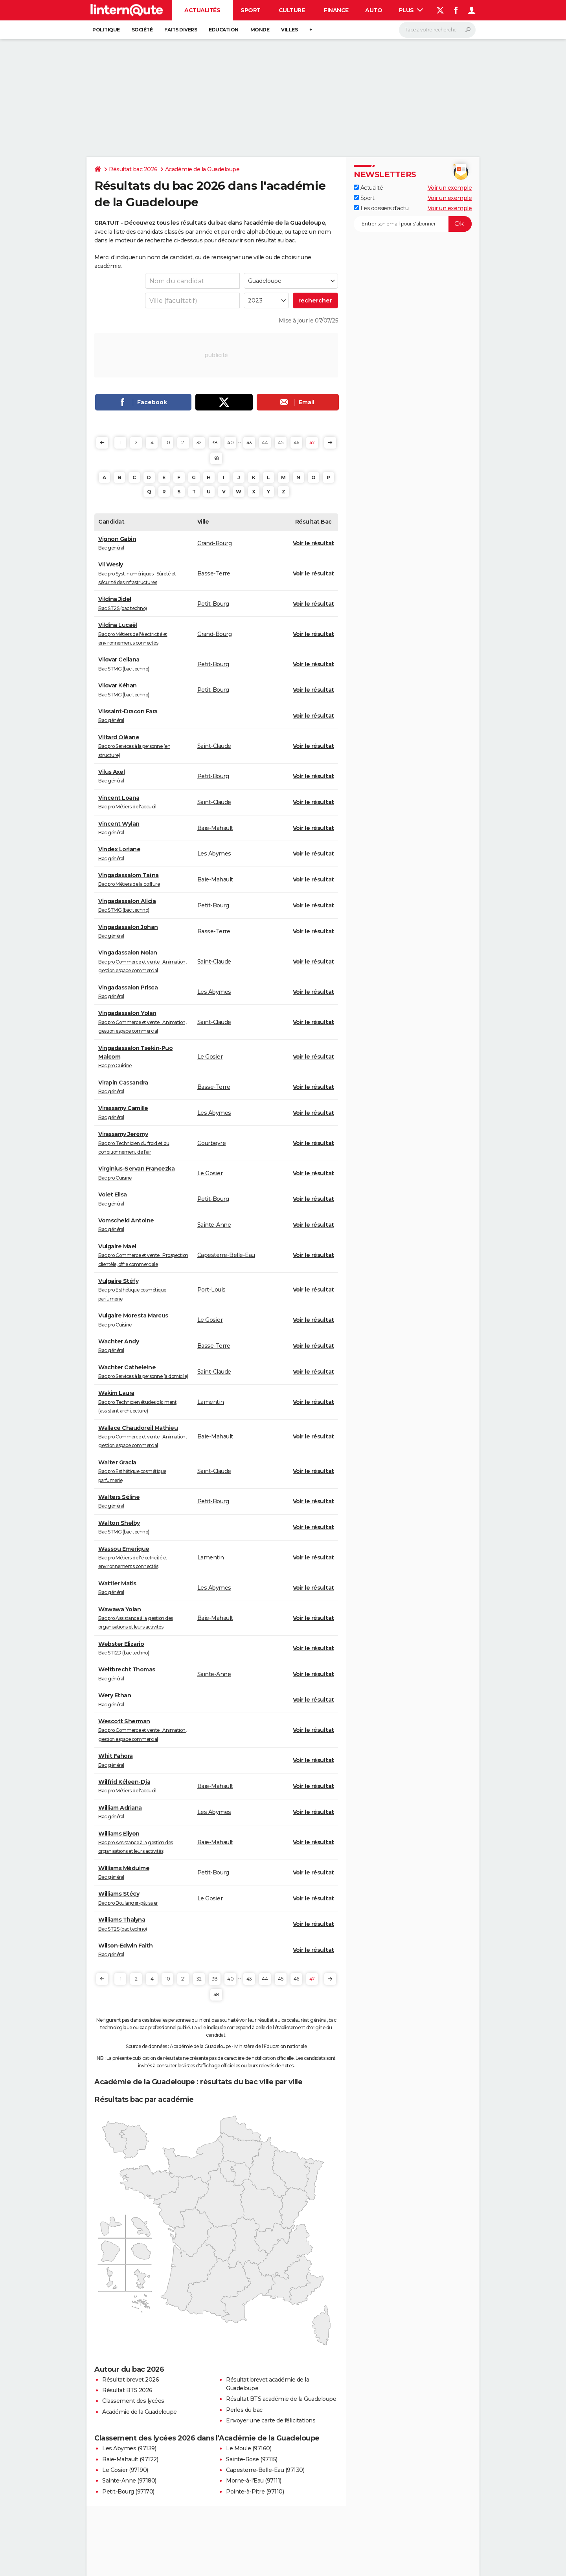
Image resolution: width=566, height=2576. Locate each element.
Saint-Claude (214, 745)
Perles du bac (244, 2409)
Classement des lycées (133, 2400)
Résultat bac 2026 (133, 169)
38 (214, 442)
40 (230, 442)
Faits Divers (180, 30)
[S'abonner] (413, 224)
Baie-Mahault (215, 828)
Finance (336, 10)
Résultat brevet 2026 (130, 2379)
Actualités (202, 10)
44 (265, 442)
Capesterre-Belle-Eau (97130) (265, 2469)
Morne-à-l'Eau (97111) (253, 2480)
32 (199, 442)
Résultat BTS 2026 (127, 2390)
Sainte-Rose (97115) (251, 2459)
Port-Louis (211, 1289)
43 (249, 442)
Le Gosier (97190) (125, 2469)
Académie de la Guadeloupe (202, 169)
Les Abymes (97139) (129, 2448)
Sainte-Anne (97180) (129, 2480)
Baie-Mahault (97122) (130, 2459)
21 (183, 442)
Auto (373, 10)
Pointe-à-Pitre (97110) (255, 2491)
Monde (260, 30)
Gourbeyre (211, 1143)
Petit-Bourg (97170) (128, 2491)
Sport (251, 10)
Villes (289, 30)
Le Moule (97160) (248, 2448)
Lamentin (210, 1401)
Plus (411, 10)
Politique (106, 30)
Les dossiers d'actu (381, 208)
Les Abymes (214, 853)
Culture (292, 10)
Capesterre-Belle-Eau (226, 1255)
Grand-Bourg (214, 543)
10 (167, 442)
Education (224, 30)
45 (280, 442)
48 (216, 458)
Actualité (368, 187)
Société (142, 30)
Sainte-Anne (214, 1224)
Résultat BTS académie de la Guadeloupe (281, 2398)
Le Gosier (210, 1056)
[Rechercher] (437, 30)
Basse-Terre (213, 573)
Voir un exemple (450, 187)
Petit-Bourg (213, 603)
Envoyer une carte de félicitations (270, 2420)
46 (296, 442)
